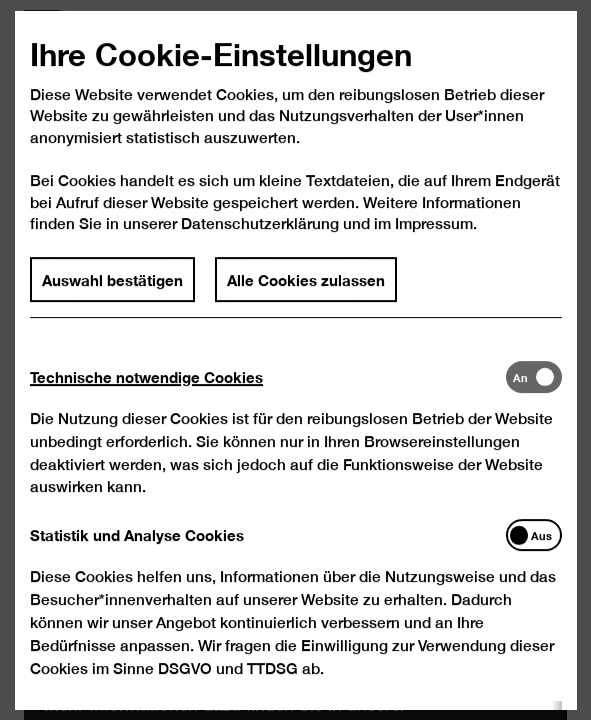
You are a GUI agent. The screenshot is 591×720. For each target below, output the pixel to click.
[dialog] (295, 360)
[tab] (267, 400)
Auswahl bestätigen (112, 302)
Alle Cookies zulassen (306, 302)
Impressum (433, 247)
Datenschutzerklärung (260, 247)
